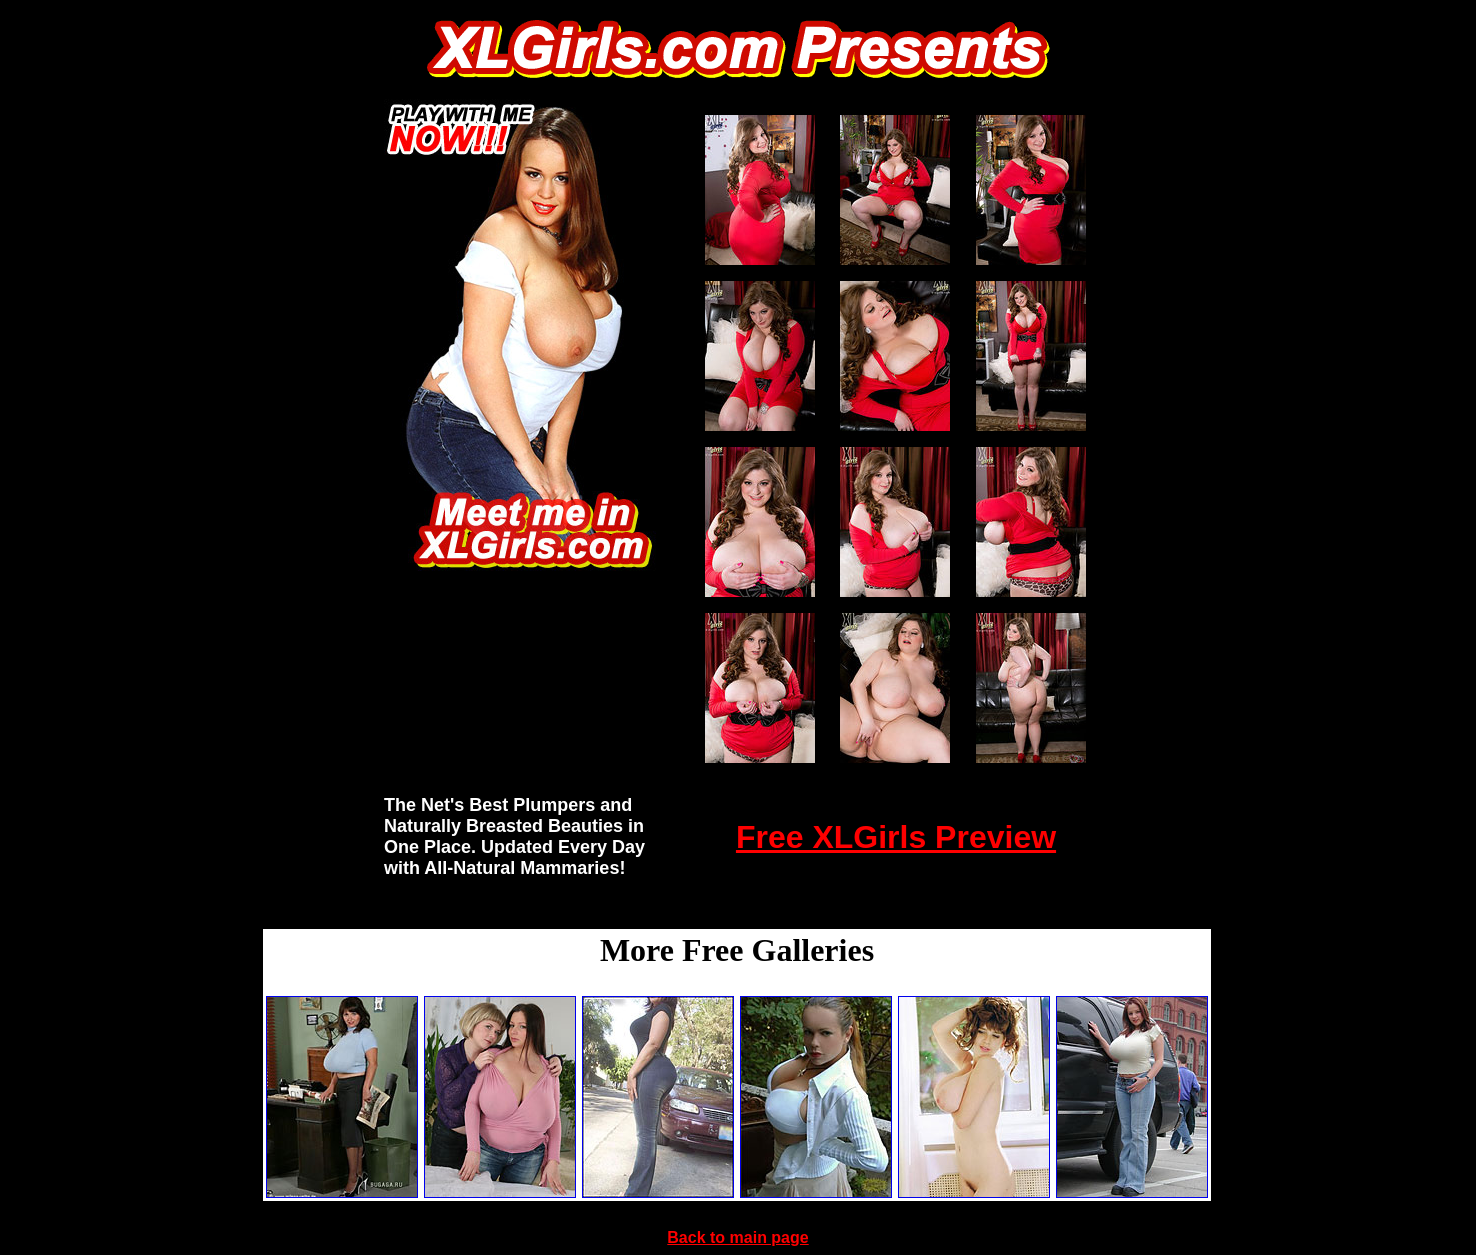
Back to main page (737, 1237)
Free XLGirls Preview (896, 837)
